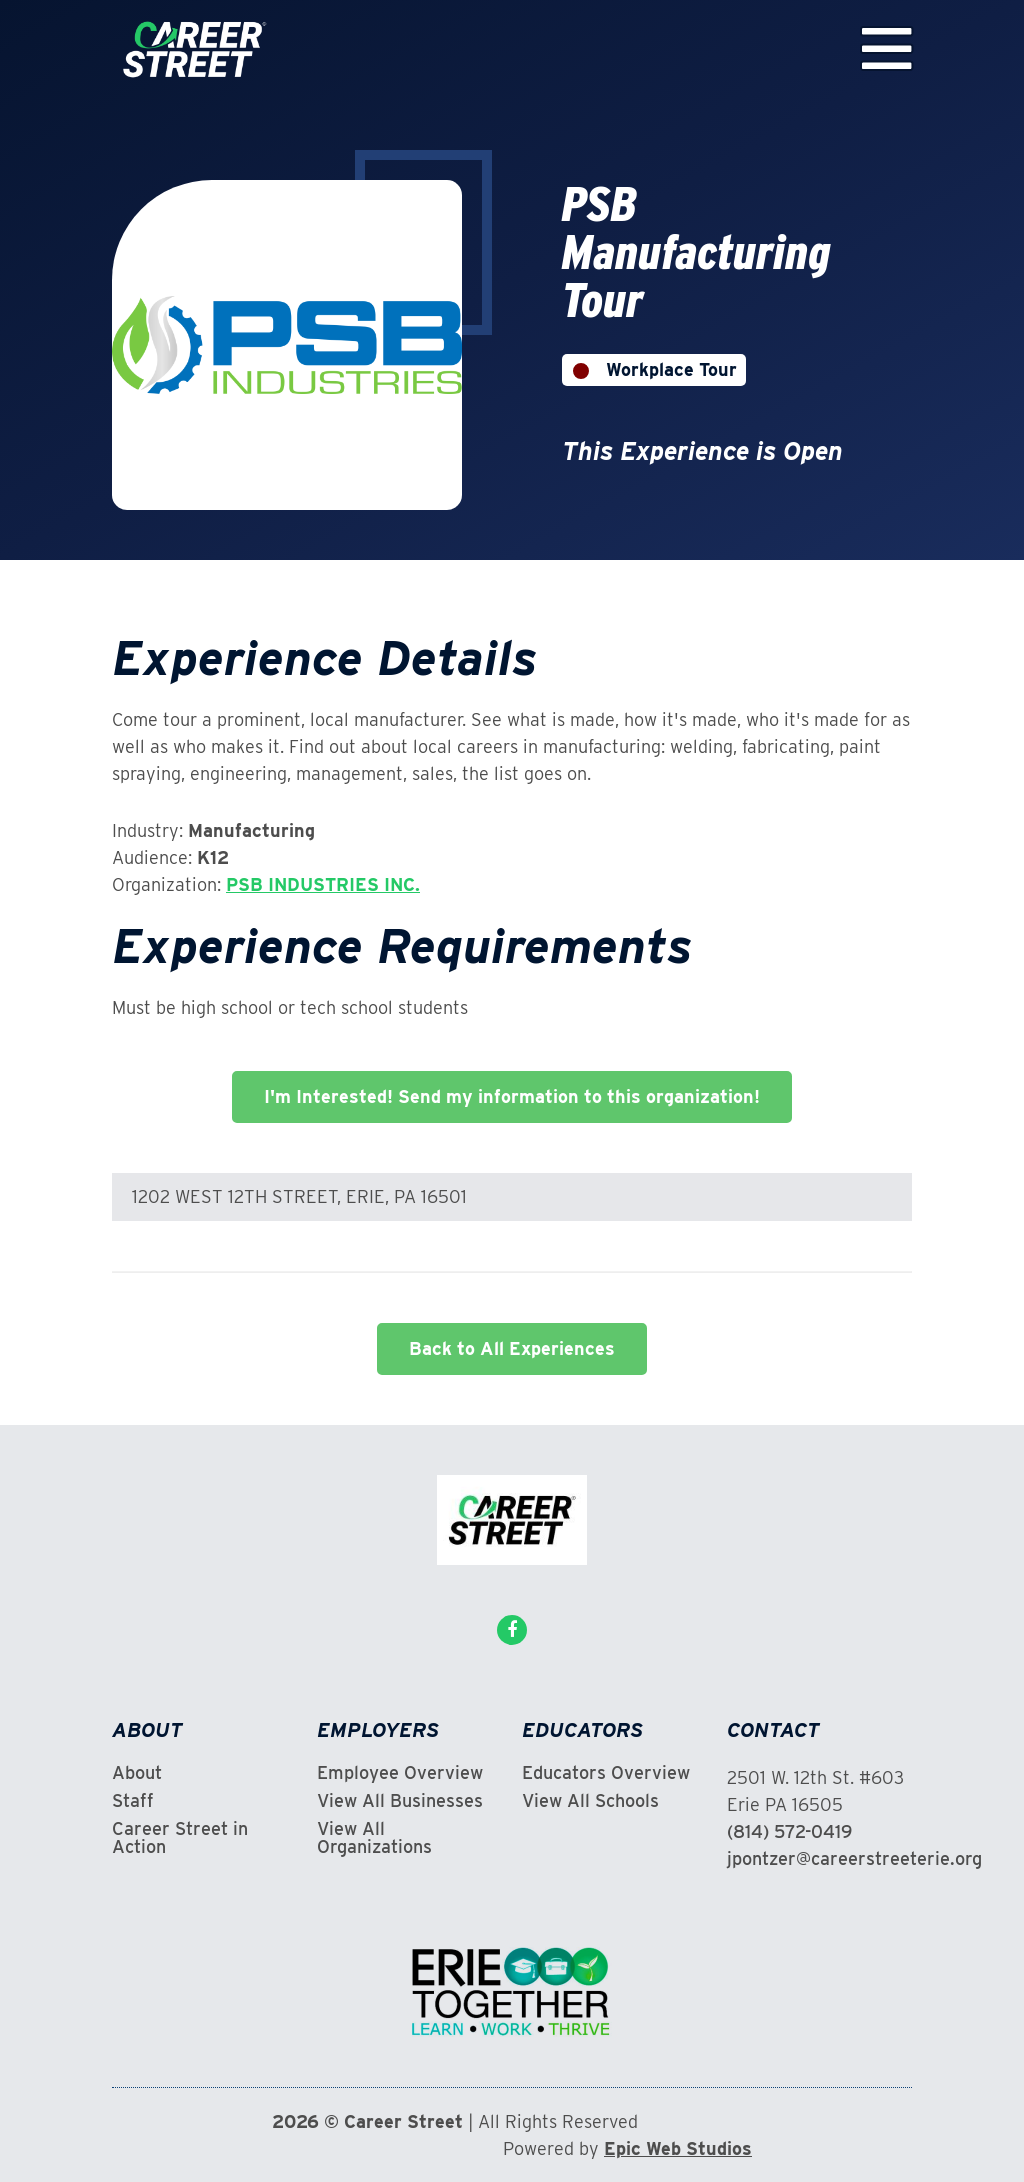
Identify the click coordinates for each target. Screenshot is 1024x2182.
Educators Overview (606, 1773)
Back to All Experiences (512, 1348)
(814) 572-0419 (789, 1831)
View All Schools (590, 1801)
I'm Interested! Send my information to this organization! (512, 1096)
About (137, 1773)
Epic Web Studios (678, 2148)
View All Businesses (400, 1801)
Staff (133, 1801)
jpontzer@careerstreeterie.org (854, 1858)
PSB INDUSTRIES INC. (323, 884)
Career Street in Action (180, 1838)
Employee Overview (400, 1773)
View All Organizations (374, 1838)
